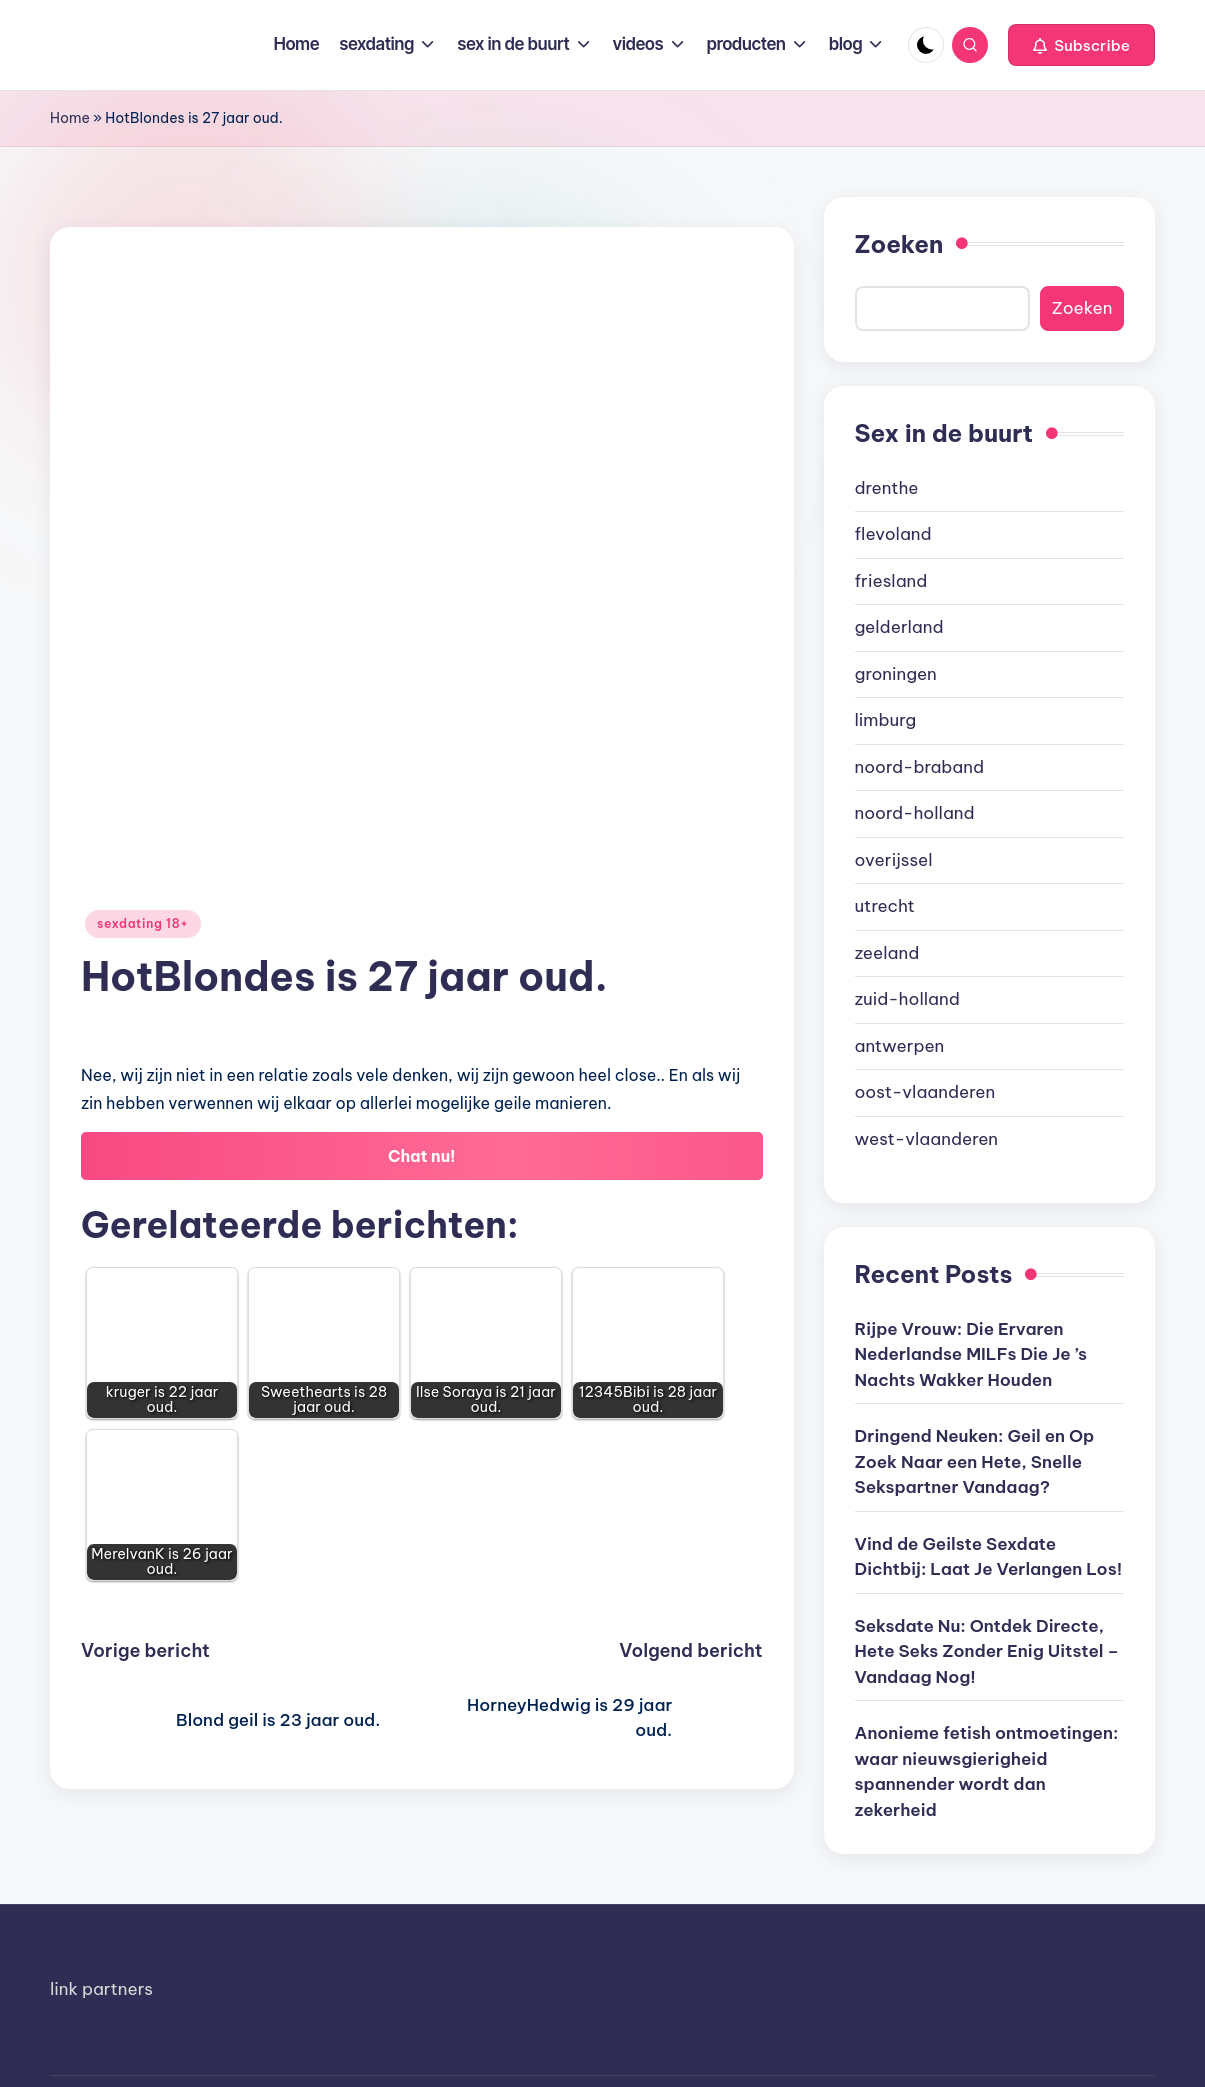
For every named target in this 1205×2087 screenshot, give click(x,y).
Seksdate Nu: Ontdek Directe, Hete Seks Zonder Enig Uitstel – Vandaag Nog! (987, 1651)
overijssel (894, 860)
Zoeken (899, 244)
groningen (896, 674)
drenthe (887, 488)
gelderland (899, 627)
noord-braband (920, 767)
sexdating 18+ (143, 923)
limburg (886, 720)
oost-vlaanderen (925, 1092)
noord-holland (915, 813)
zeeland (887, 953)
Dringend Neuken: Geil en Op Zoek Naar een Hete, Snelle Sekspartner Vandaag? (975, 1461)
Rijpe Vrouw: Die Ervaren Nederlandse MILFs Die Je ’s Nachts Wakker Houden (971, 1354)
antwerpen (900, 1046)
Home (70, 118)
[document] (990, 814)
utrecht (885, 906)
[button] (1081, 45)
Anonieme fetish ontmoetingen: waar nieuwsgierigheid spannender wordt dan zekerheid (987, 1771)
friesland (891, 581)
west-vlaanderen (927, 1139)
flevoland (893, 534)
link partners (101, 1989)
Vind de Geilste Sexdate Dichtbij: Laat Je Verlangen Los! (989, 1557)
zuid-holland (907, 999)
